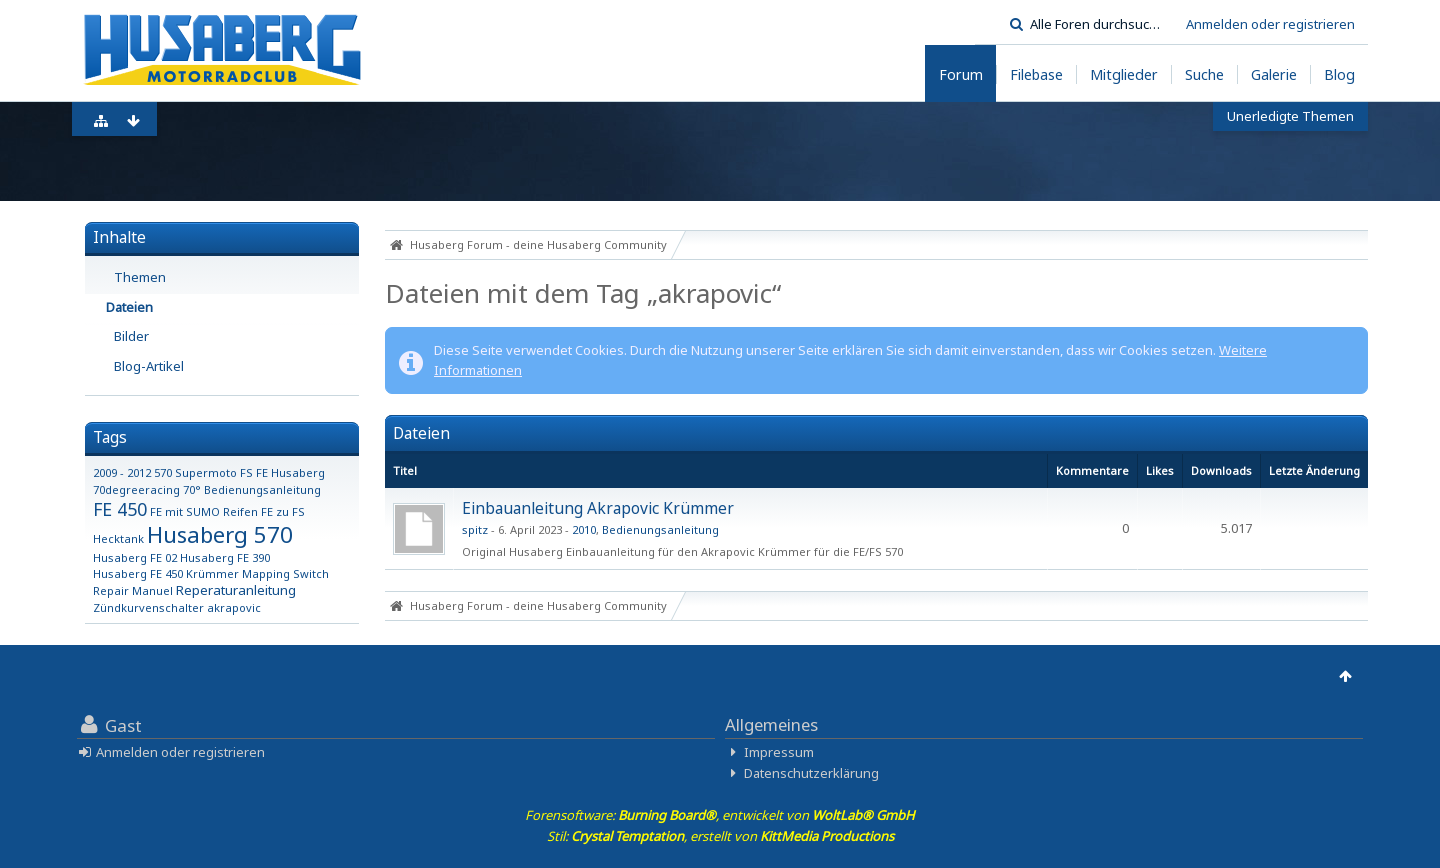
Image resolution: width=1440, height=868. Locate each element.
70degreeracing (136, 489)
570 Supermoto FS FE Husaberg (239, 472)
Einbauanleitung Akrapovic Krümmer (598, 508)
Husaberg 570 (220, 534)
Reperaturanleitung (236, 590)
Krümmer (212, 573)
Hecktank (118, 538)
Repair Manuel (133, 590)
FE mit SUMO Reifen (204, 511)
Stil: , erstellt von (720, 836)
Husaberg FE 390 (225, 557)
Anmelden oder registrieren (1270, 24)
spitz (475, 529)
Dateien (129, 307)
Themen (140, 277)
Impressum (779, 752)
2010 (584, 529)
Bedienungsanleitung (262, 489)
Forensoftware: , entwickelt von (720, 815)
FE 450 (120, 509)
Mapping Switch (285, 573)
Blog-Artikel (149, 366)
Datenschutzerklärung (811, 773)
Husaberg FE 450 (138, 573)
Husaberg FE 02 (135, 557)
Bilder (131, 336)
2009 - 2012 (122, 472)
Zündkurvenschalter (148, 607)
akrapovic (234, 607)
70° (192, 489)
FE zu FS (283, 511)
